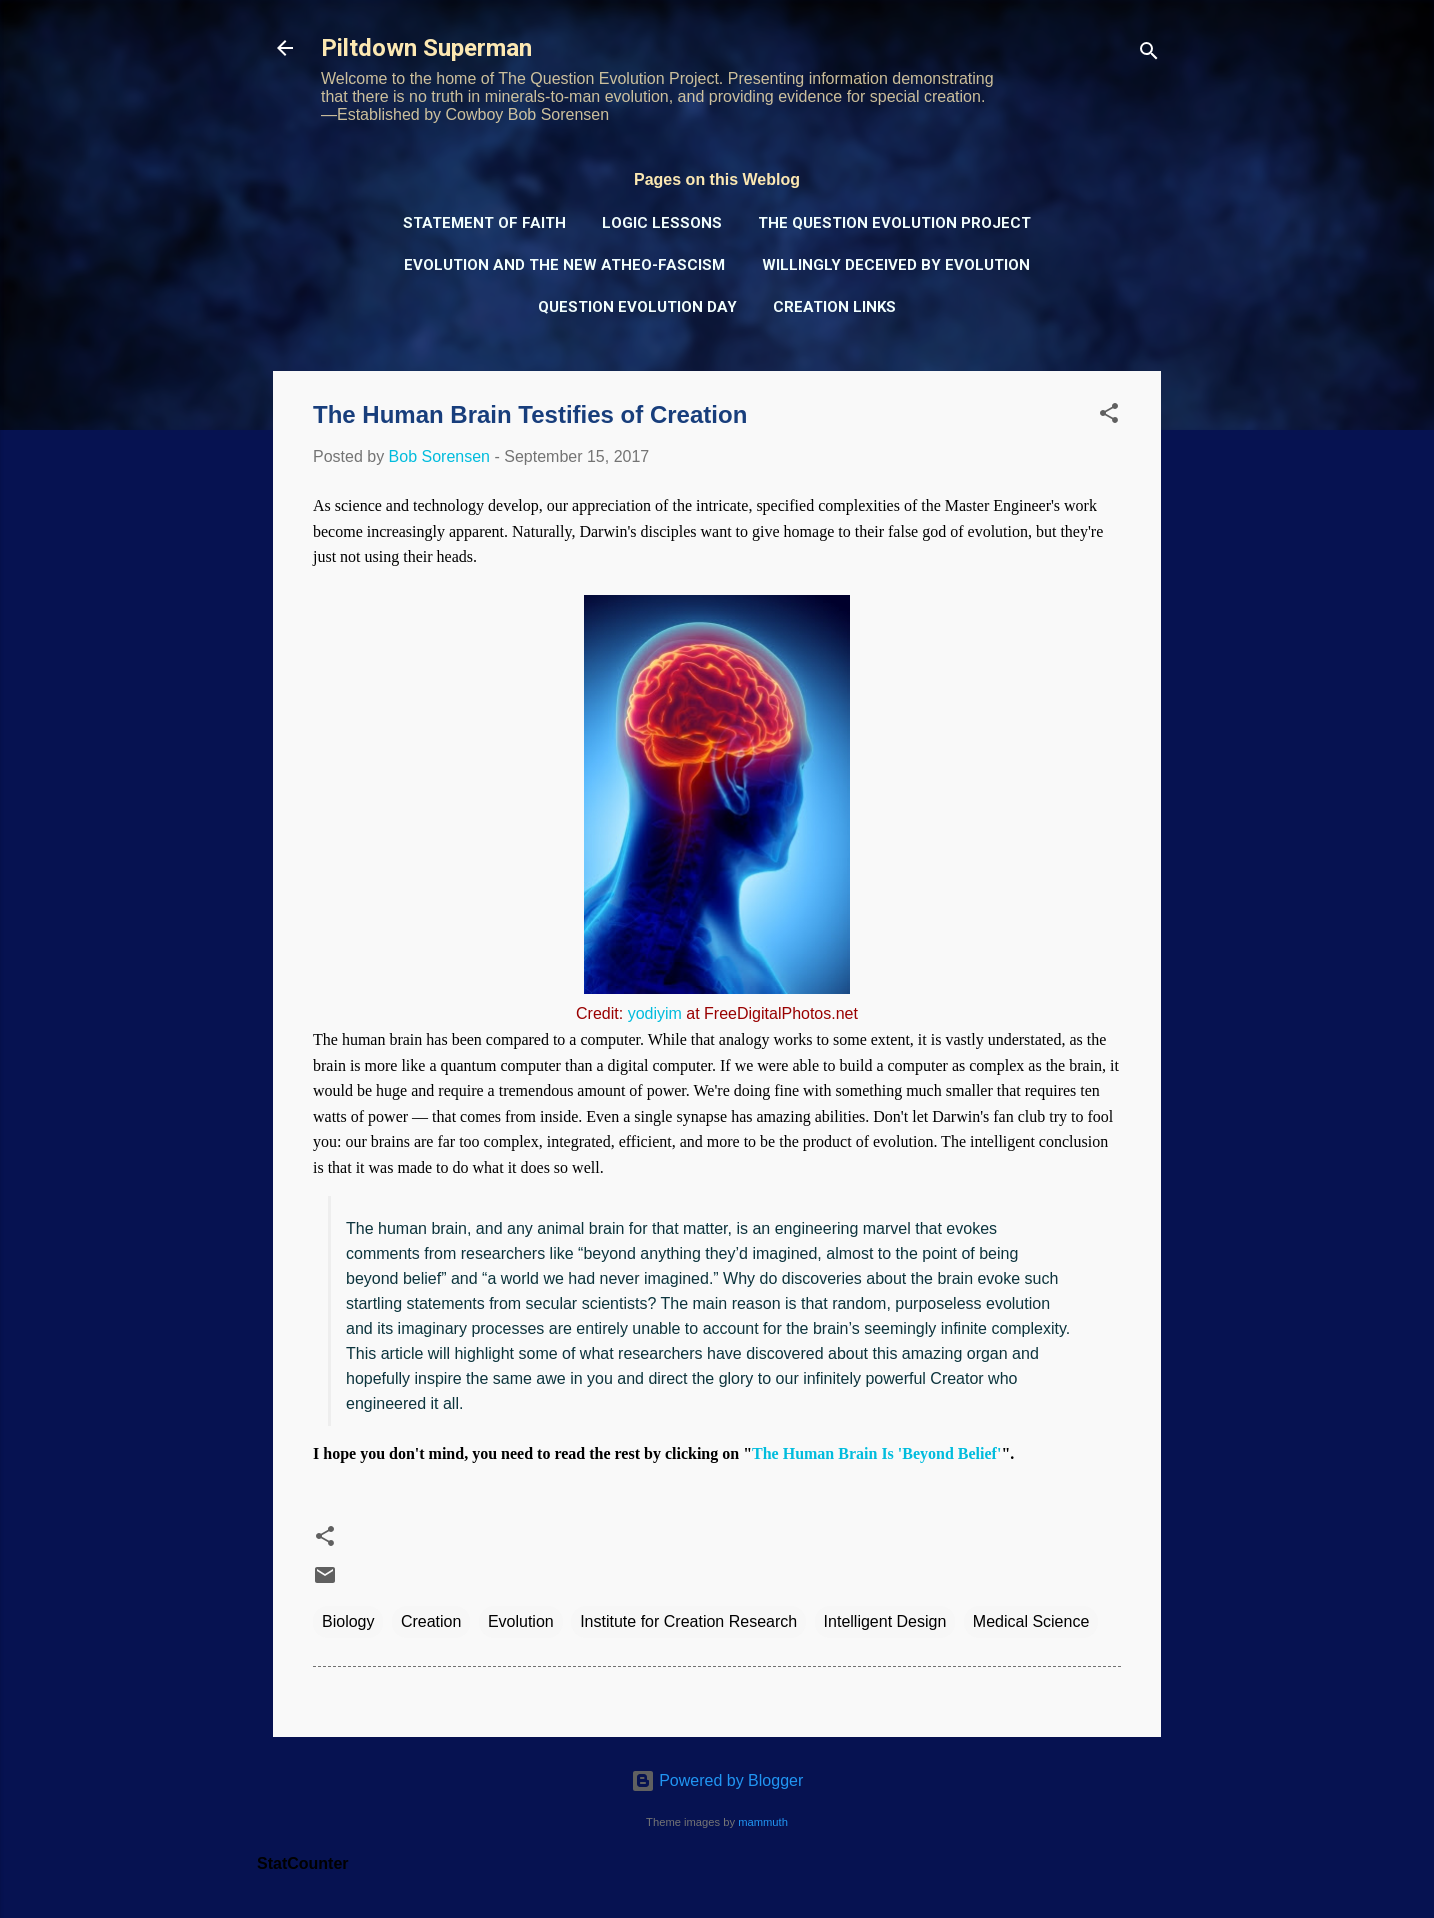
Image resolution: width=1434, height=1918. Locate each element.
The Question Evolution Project (894, 223)
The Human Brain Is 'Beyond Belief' (876, 1453)
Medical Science (1031, 1621)
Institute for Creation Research (688, 1621)
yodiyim (655, 1013)
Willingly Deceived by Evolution (896, 265)
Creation (431, 1621)
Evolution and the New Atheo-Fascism (564, 265)
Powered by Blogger (717, 1780)
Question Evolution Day (637, 307)
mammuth (763, 1822)
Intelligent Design (885, 1621)
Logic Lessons (662, 223)
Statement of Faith (484, 223)
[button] (1109, 416)
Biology (348, 1621)
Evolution (521, 1621)
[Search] (1149, 54)
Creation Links (834, 307)
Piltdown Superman (426, 48)
